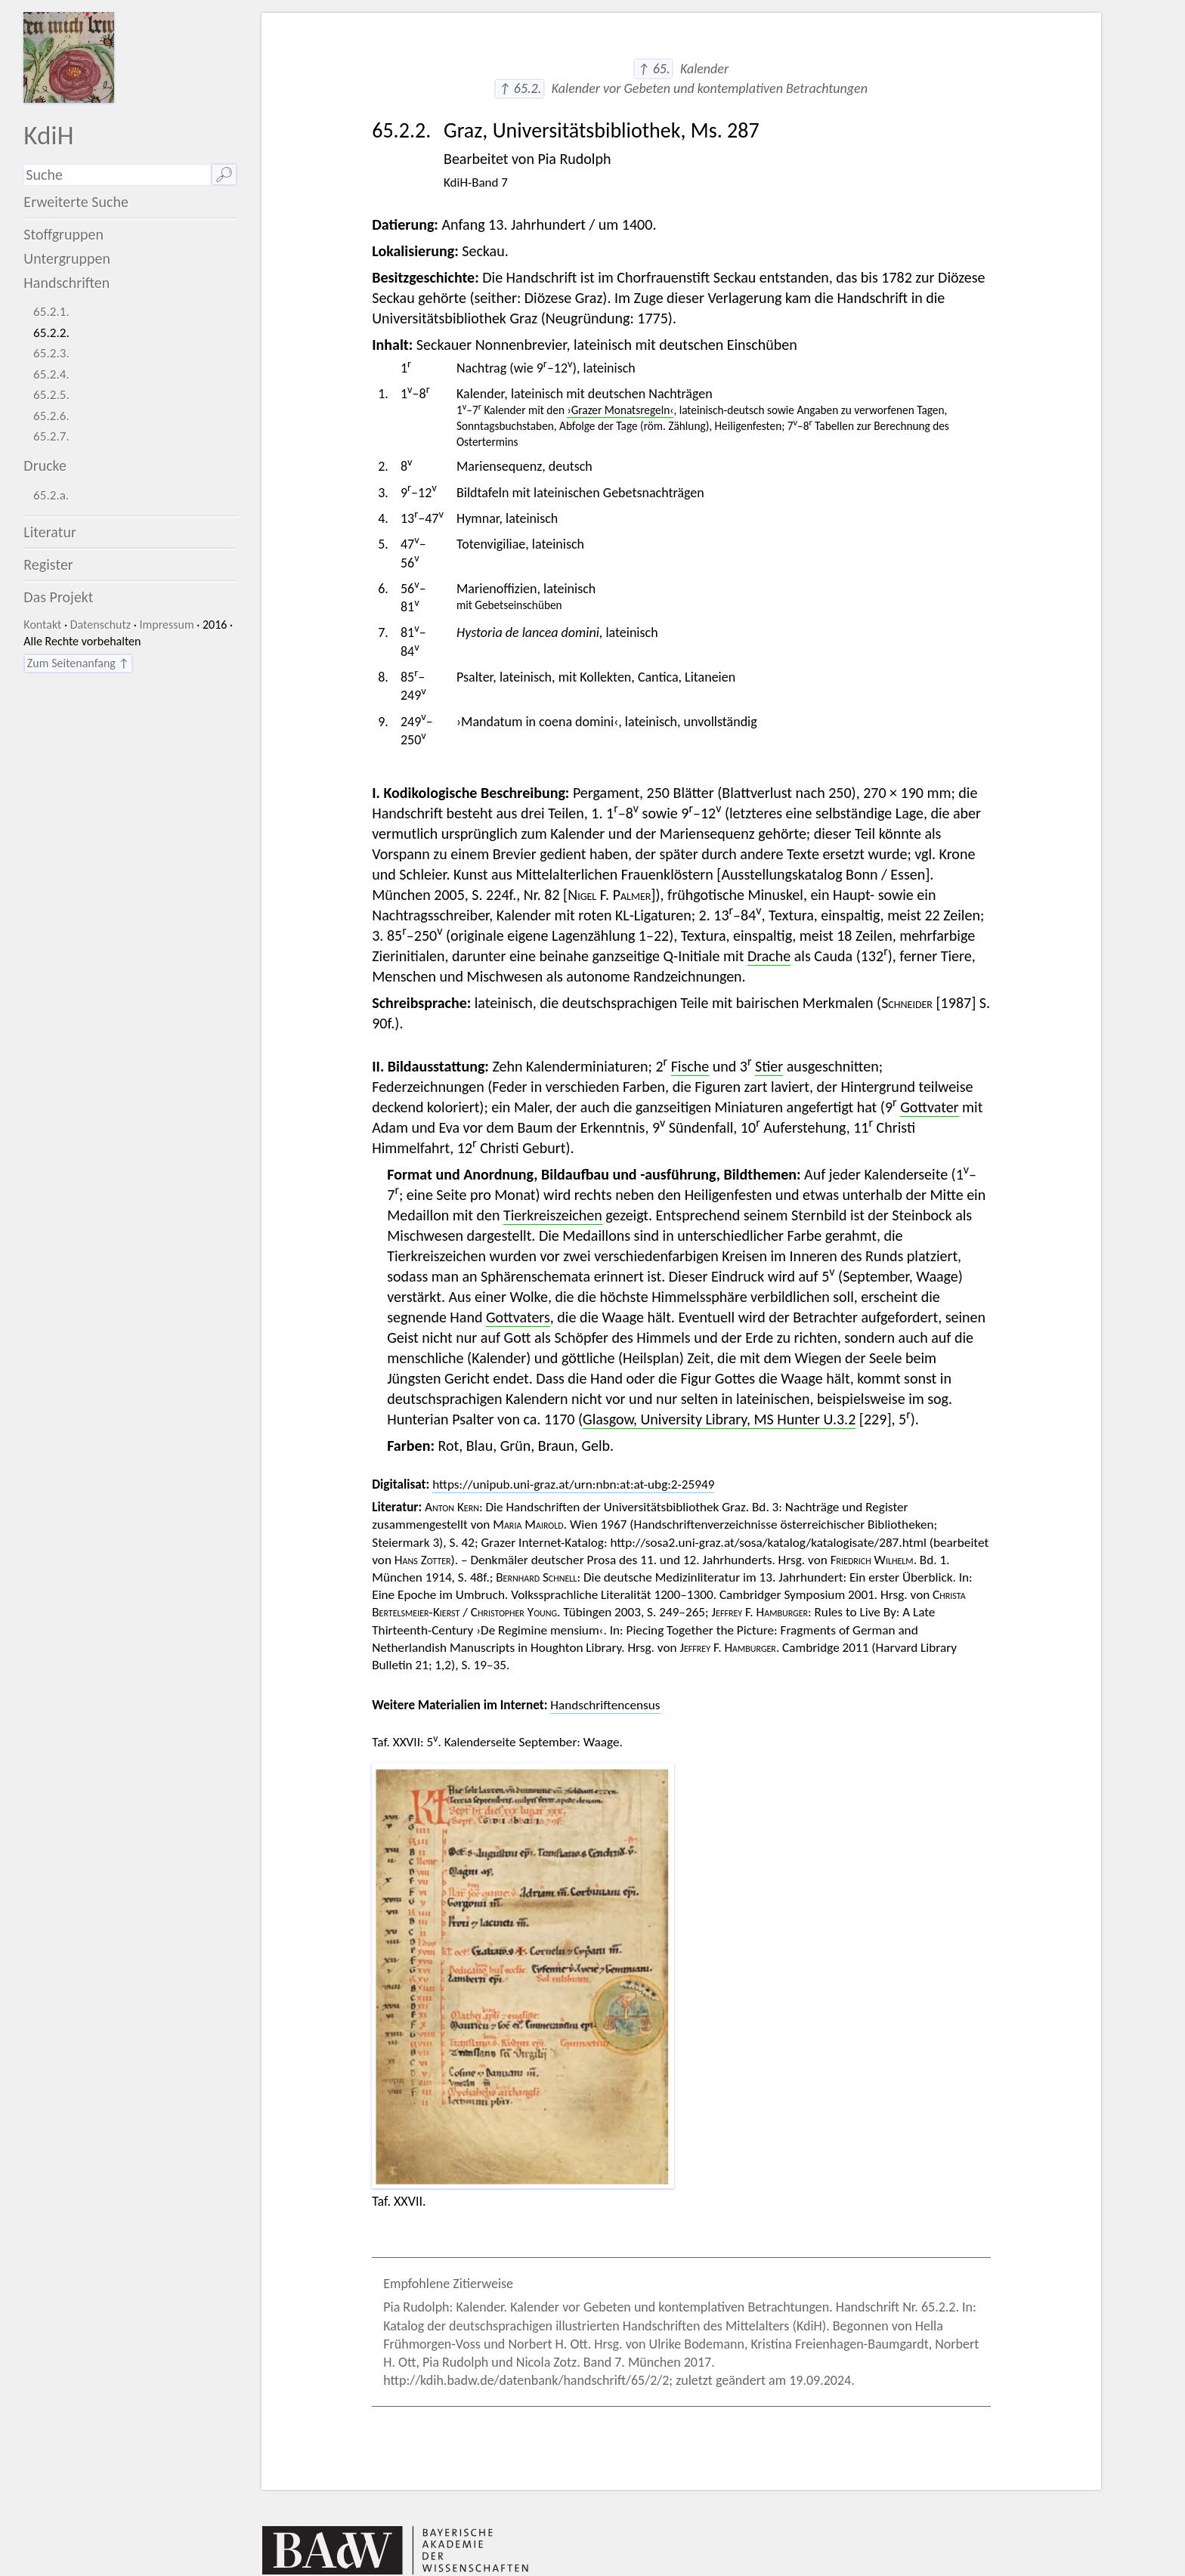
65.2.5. (51, 395)
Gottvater (929, 1107)
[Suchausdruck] (117, 175)
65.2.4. (51, 374)
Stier (769, 1066)
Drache (769, 956)
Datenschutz (100, 624)
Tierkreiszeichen (552, 1215)
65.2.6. (51, 416)
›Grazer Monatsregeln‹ (620, 410)
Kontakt (42, 624)
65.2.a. (51, 495)
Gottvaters (518, 1317)
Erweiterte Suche (75, 202)
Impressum (166, 624)
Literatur (49, 532)
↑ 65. (653, 68)
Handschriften (66, 283)
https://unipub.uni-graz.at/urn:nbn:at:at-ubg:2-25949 (573, 1484)
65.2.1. (51, 312)
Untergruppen (66, 258)
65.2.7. (51, 436)
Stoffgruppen (63, 234)
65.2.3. (51, 353)
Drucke (45, 465)
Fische (690, 1066)
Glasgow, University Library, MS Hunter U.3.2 (719, 1419)
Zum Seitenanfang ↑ (78, 663)
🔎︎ (224, 174)
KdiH (48, 135)
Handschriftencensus (605, 1705)
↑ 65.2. (519, 88)
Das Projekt (58, 597)
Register (48, 564)
